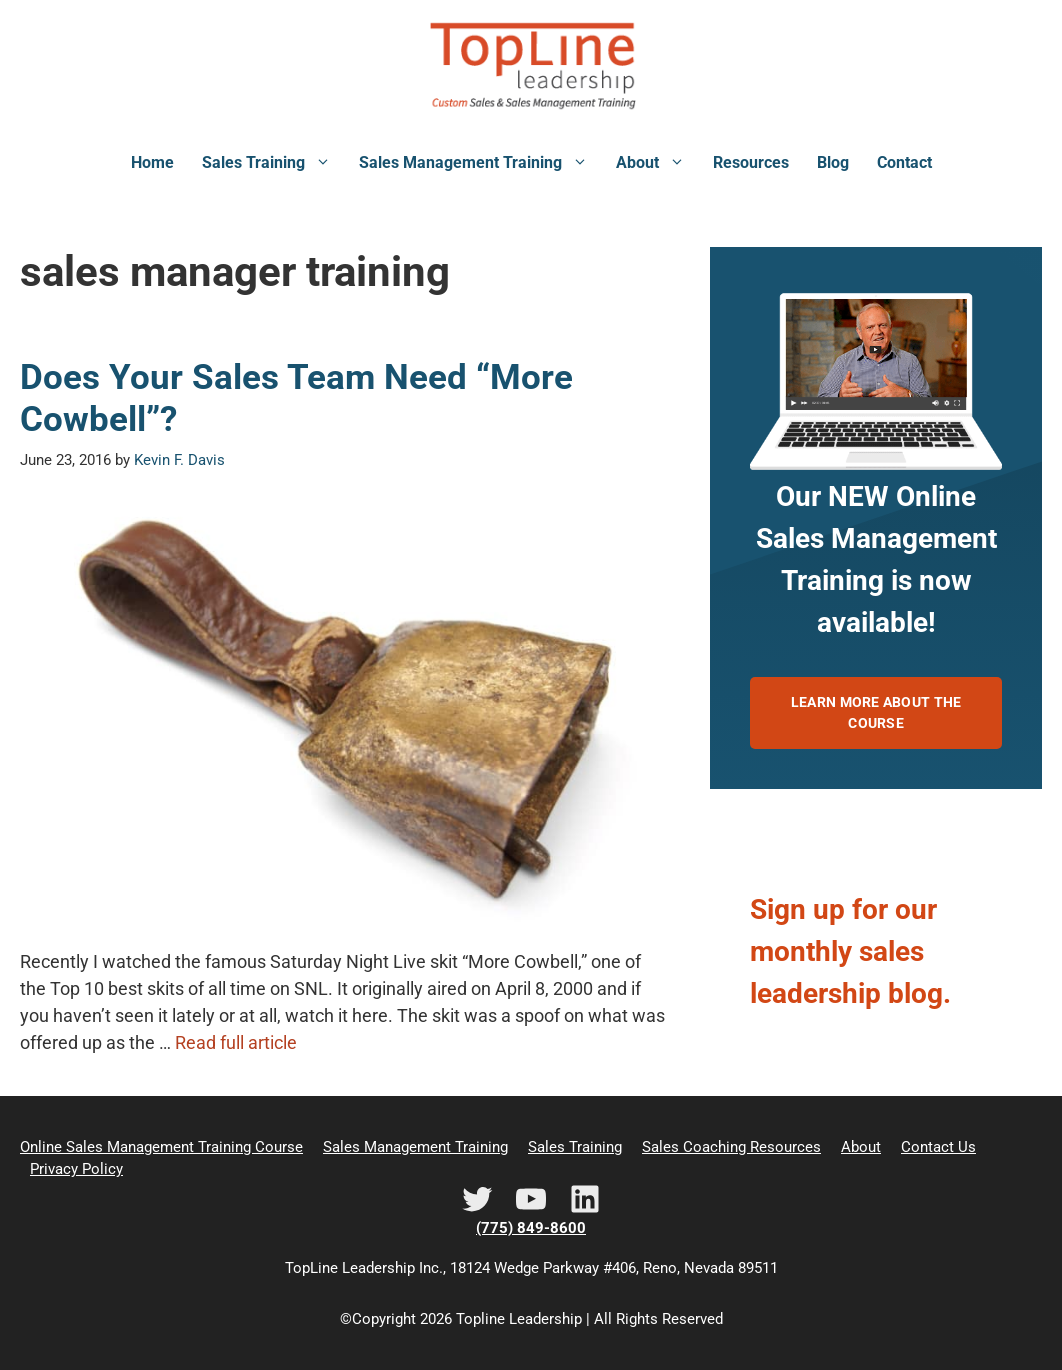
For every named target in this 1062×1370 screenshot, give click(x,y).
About (657, 163)
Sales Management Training (480, 163)
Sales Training (273, 163)
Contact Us (938, 1147)
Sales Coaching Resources (731, 1147)
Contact (904, 162)
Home (152, 162)
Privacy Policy (76, 1169)
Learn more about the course (876, 712)
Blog (833, 162)
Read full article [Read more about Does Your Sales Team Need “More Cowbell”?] (236, 1042)
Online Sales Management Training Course (161, 1147)
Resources (751, 162)
